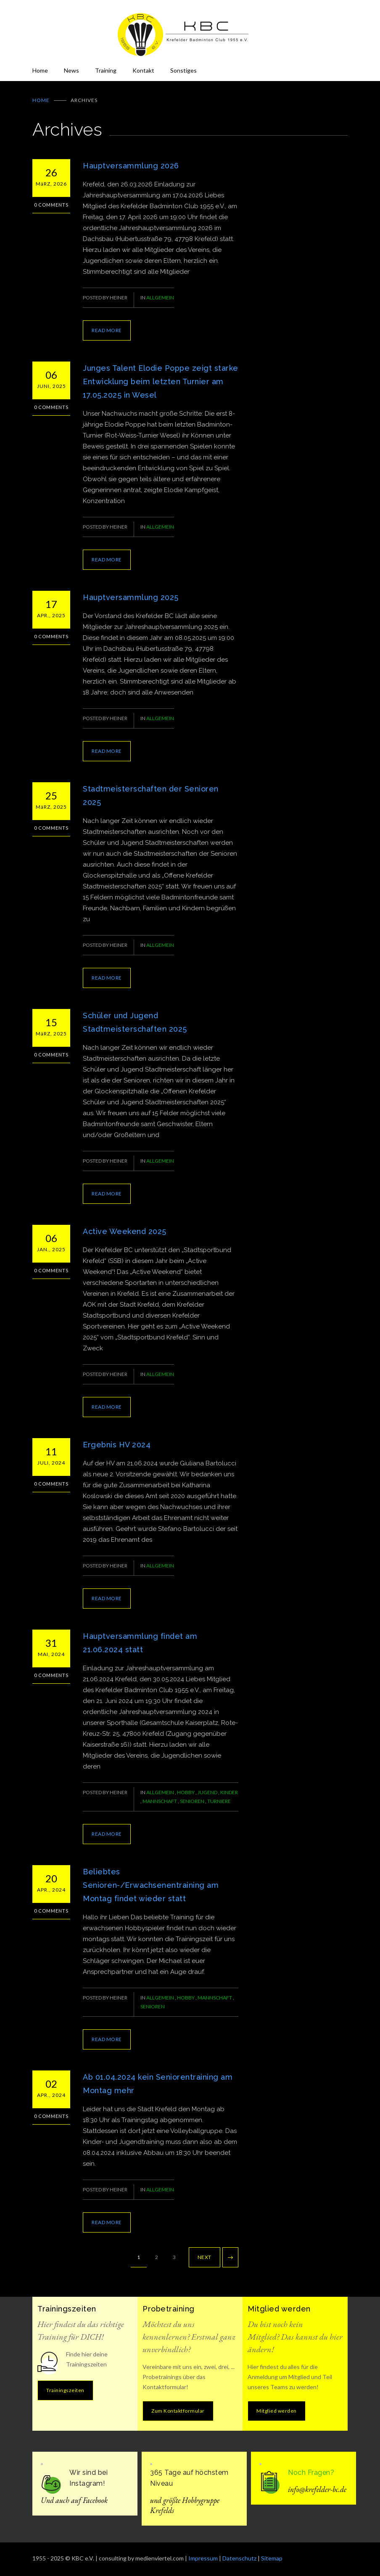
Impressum (203, 2558)
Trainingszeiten (65, 2390)
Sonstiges (183, 70)
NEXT (204, 2257)
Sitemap (271, 2558)
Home (40, 70)
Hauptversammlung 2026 (131, 165)
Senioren (192, 1801)
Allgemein (160, 297)
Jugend (208, 1792)
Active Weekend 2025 (124, 1231)
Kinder (229, 1792)
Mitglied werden (276, 2411)
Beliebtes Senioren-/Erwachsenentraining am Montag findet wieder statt (151, 1885)
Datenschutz (239, 2558)
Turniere (219, 1801)
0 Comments (51, 204)
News (71, 70)
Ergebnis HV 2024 (116, 1444)
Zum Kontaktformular (178, 2411)
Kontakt (143, 70)
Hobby (186, 1792)
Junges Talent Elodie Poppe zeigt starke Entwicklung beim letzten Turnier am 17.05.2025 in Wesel (160, 381)
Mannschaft (160, 1801)
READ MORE (107, 330)
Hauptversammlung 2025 (131, 597)
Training (105, 70)
